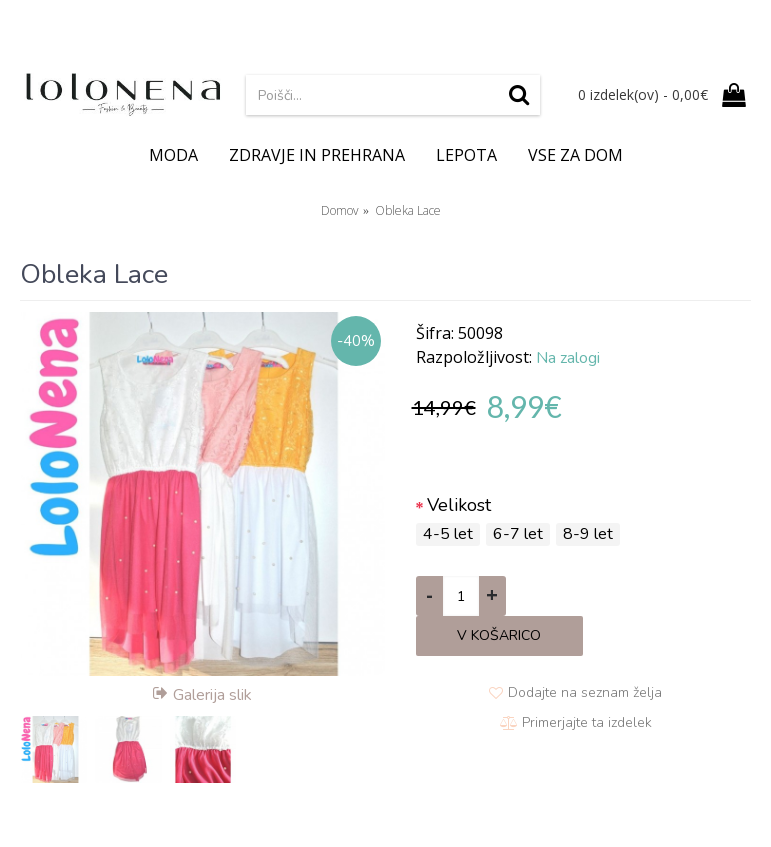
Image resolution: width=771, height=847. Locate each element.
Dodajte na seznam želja (585, 692)
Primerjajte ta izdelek (587, 722)
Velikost (459, 505)
